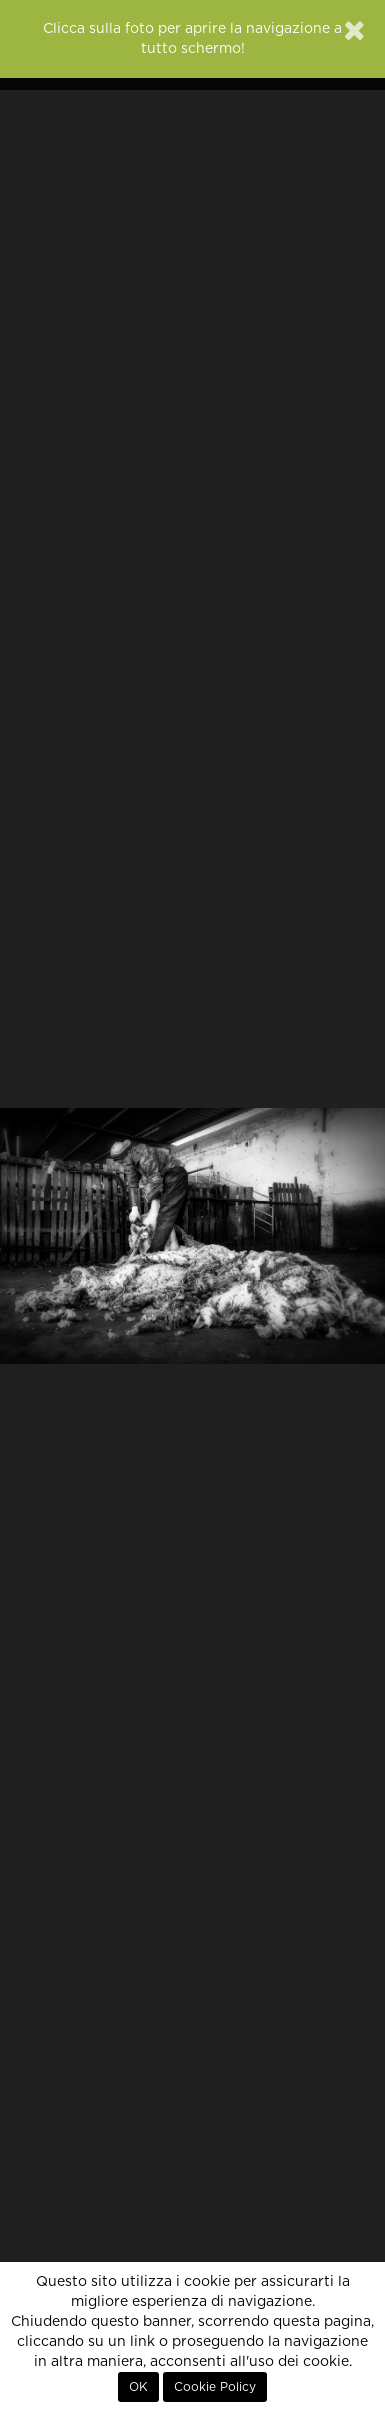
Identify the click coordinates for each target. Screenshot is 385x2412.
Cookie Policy (215, 2387)
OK (138, 2387)
